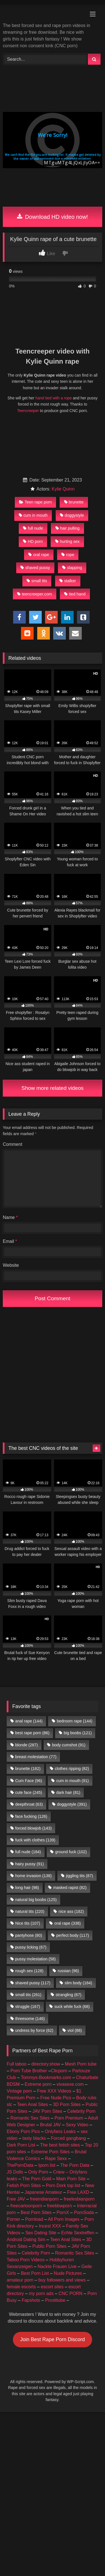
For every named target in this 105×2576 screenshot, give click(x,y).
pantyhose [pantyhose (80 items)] (28, 1935)
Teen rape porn (35, 502)
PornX (63, 2212)
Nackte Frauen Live (57, 2266)
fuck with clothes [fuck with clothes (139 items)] (35, 1840)
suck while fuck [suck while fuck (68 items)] (72, 2006)
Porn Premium (69, 2118)
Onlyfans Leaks (60, 2131)
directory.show (45, 2064)
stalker (67, 581)
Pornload (34, 2219)
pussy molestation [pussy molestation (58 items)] (35, 1959)
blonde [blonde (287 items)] (26, 1745)
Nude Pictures (68, 2273)
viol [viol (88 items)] (74, 2030)
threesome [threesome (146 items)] (30, 2018)
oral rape (38, 554)
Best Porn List (35, 2273)
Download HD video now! (52, 217)
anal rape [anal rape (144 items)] (29, 1721)
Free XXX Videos (54, 2091)
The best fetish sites (60, 2145)
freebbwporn (59, 2205)
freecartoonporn (26, 2205)
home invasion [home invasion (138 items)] (33, 1875)
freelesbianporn (79, 2199)
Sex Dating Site (40, 2232)
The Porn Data (74, 2165)
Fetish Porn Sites (24, 2185)
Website (11, 1265)
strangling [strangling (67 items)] (68, 1994)
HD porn (33, 541)
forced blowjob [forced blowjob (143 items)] (33, 1828)
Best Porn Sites (36, 2212)
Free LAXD (78, 2192)
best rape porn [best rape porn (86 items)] (32, 1733)
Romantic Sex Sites (30, 2118)
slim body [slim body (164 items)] (78, 1983)
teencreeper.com (34, 594)
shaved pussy (35, 567)
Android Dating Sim (26, 2239)
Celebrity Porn (81, 2111)
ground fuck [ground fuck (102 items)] (71, 1852)
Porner (13, 2219)
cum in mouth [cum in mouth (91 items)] (72, 1780)
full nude (33, 528)
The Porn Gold (36, 2178)
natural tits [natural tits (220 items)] (29, 1911)
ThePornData (20, 2165)
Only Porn (38, 2172)
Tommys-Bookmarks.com (46, 2077)
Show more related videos (53, 1088)
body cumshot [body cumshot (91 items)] (68, 1745)
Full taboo (16, 2064)
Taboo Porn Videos (26, 2259)
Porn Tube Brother (28, 2070)
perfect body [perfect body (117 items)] (72, 1935)
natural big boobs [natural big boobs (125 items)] (36, 1899)
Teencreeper (28, 410)
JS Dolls (15, 2172)
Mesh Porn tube (81, 2064)
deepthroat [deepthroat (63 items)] (29, 1804)
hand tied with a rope (53, 398)
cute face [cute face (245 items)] (28, 1792)
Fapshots (31, 2300)
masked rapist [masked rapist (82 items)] (70, 1887)
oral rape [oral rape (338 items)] (67, 1923)
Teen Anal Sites (32, 2104)
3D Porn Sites (67, 2104)
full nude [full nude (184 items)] (28, 1852)
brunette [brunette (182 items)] (27, 1768)
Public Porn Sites (49, 2246)
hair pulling (67, 528)
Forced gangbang (68, 2138)
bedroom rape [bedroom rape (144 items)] (74, 1721)
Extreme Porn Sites (50, 2151)
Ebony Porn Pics (23, 2131)
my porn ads (41, 2293)
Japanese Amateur (43, 2192)
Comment (12, 1144)
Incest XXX (50, 2226)
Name (10, 1217)
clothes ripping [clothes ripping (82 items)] (72, 1768)
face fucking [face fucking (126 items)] (31, 1816)
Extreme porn (38, 2084)
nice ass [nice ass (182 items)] (71, 1911)
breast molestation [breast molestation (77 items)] (35, 1756)
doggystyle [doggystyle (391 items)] (72, 1804)
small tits (37, 581)
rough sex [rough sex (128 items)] (29, 1970)
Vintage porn (19, 2091)
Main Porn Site (71, 2178)
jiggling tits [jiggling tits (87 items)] (79, 1875)
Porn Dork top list (63, 2185)
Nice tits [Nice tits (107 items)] (27, 1923)
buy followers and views (62, 2280)
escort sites (52, 2286)
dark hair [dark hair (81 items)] (68, 1792)
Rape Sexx (56, 2158)
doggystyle (72, 515)
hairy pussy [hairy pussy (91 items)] (29, 1864)
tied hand (74, 594)
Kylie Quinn (63, 489)
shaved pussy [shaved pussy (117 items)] (32, 1983)
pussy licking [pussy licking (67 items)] (30, 1947)
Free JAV (16, 2199)
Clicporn (59, 2070)
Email (10, 1241)
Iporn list (46, 2165)
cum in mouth (33, 515)
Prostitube (55, 2300)
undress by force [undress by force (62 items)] (34, 2030)
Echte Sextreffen (77, 2232)
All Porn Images (64, 2219)
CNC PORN (70, 2293)
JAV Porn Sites (47, 2111)
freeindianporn (44, 2199)
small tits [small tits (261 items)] (28, 1994)
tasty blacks (34, 2138)
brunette (74, 502)
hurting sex (67, 541)
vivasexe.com (70, 2084)
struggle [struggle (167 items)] (27, 2006)
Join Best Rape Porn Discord (52, 2339)
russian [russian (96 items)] (68, 1970)
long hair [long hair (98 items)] (27, 1887)
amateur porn (20, 2280)
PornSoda (84, 2212)
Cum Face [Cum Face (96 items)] (28, 1780)
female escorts (21, 2286)
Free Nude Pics (55, 2097)
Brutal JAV (50, 2124)
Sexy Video (77, 2124)
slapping (72, 567)
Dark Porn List (21, 2145)
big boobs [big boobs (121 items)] (78, 1733)
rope (67, 554)
